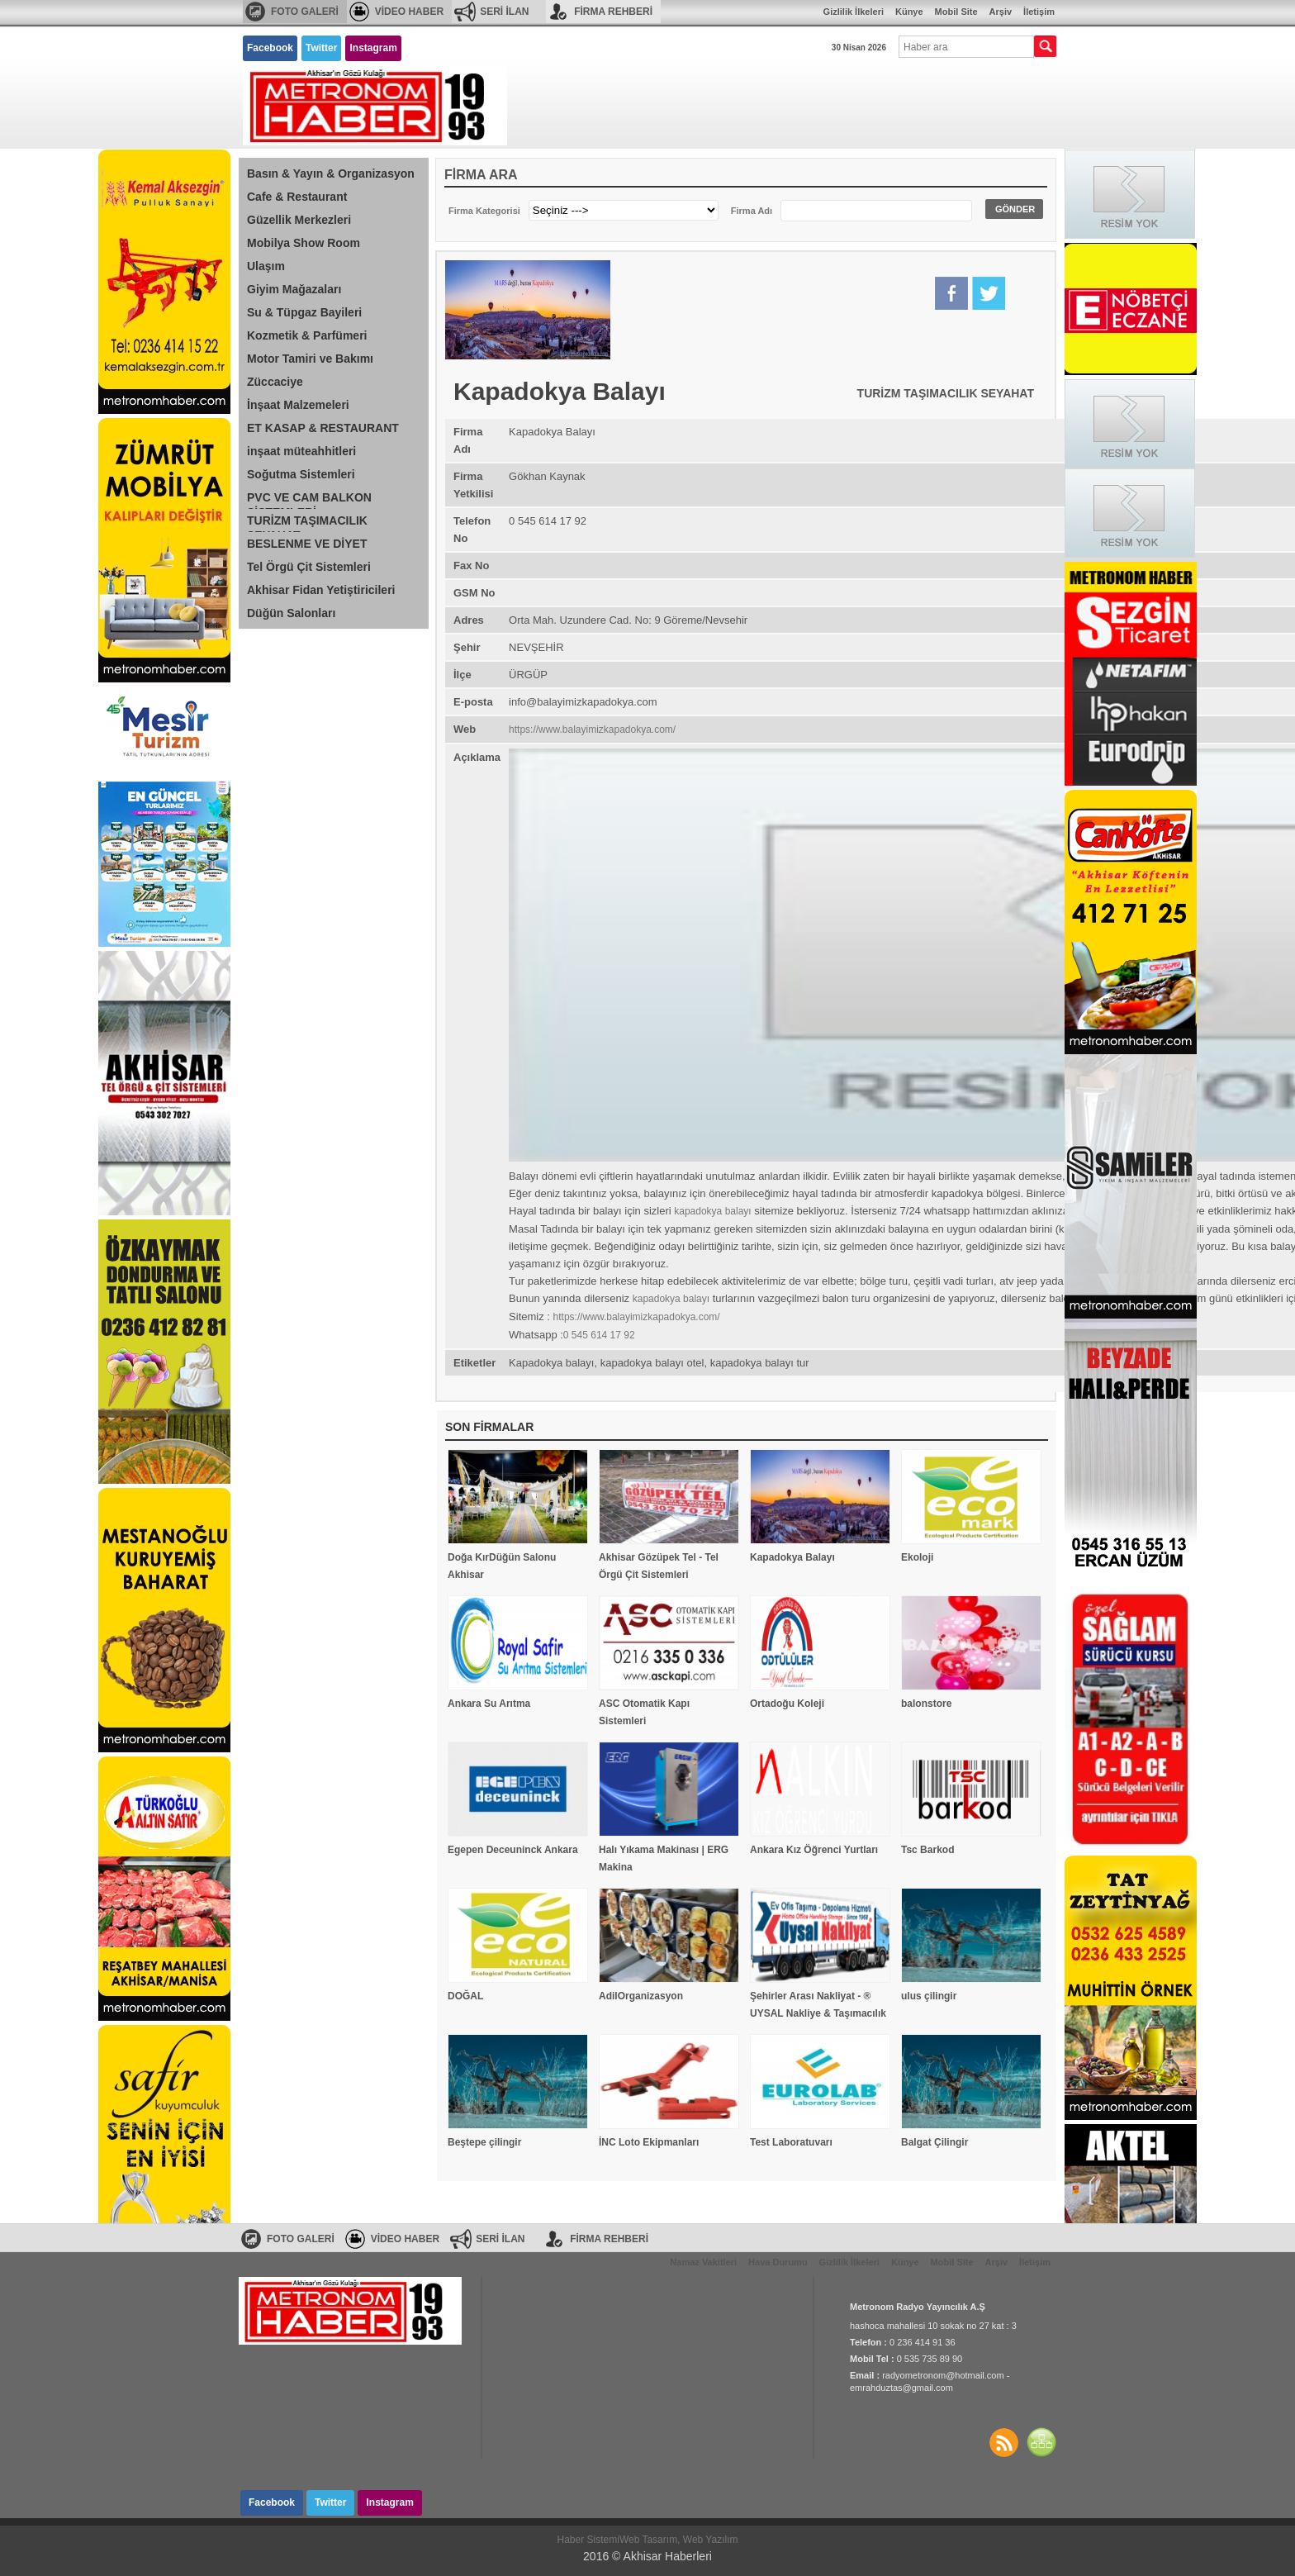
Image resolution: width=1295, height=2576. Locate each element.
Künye (909, 12)
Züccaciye (275, 381)
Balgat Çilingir (934, 2142)
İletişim (1039, 12)
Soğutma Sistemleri (301, 474)
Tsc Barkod (927, 1850)
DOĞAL (465, 1996)
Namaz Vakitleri (703, 2262)
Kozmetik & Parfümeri (307, 335)
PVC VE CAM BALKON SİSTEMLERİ (309, 500)
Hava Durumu (778, 2262)
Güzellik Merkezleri (299, 219)
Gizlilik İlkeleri (853, 12)
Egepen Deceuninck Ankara (513, 1850)
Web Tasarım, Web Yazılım (678, 2539)
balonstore (926, 1703)
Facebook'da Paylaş (951, 293)
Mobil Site (956, 12)
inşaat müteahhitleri (301, 451)
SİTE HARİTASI (1041, 2442)
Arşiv (1001, 12)
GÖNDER (1015, 209)
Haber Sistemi (588, 2539)
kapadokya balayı (712, 1211)
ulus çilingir (928, 1996)
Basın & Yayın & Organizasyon (331, 173)
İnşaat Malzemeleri (298, 404)
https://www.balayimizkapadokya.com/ (592, 729)
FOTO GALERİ (305, 11)
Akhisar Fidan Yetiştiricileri (321, 589)
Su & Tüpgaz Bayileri (304, 312)
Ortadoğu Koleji (787, 1703)
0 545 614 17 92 (599, 1335)
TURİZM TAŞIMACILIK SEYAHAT (307, 523)
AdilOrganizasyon (641, 1996)
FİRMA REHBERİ (613, 11)
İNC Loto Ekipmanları (649, 2142)
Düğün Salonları (291, 613)
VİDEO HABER (409, 11)
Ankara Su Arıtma (489, 1703)
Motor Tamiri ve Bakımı (310, 358)
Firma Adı (751, 211)
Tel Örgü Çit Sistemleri (309, 566)
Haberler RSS (1003, 2442)
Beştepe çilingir (484, 2142)
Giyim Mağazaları (294, 289)
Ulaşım (266, 266)
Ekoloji (917, 1557)
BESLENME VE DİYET (307, 543)
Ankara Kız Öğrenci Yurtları (814, 1850)
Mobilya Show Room (303, 243)
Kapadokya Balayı (792, 1557)
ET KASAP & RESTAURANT (323, 428)
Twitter (321, 48)
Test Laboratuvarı (791, 2142)
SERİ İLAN (504, 11)
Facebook (270, 48)
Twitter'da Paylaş (988, 293)
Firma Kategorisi (484, 211)
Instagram (372, 48)
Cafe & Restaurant (297, 196)
